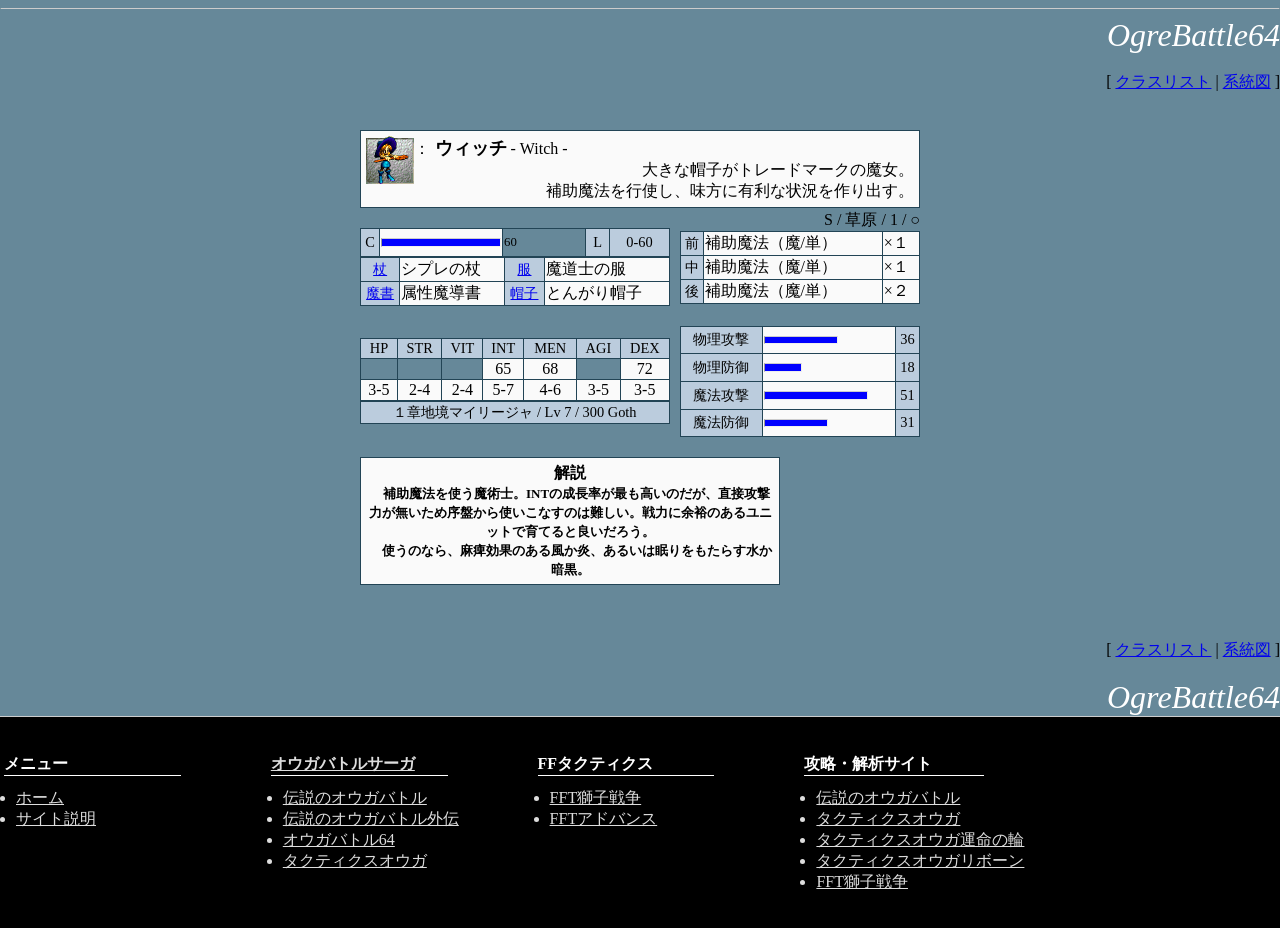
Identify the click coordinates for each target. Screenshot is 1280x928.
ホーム (40, 797)
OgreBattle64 (1193, 35)
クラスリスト (1163, 81)
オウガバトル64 (339, 839)
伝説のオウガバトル (355, 797)
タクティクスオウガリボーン (920, 860)
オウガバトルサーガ (343, 763)
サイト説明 (56, 818)
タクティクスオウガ (355, 860)
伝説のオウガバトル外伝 (371, 818)
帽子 (524, 293)
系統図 (1247, 81)
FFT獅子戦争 (596, 797)
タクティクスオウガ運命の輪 (920, 839)
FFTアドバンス (604, 818)
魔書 (380, 293)
